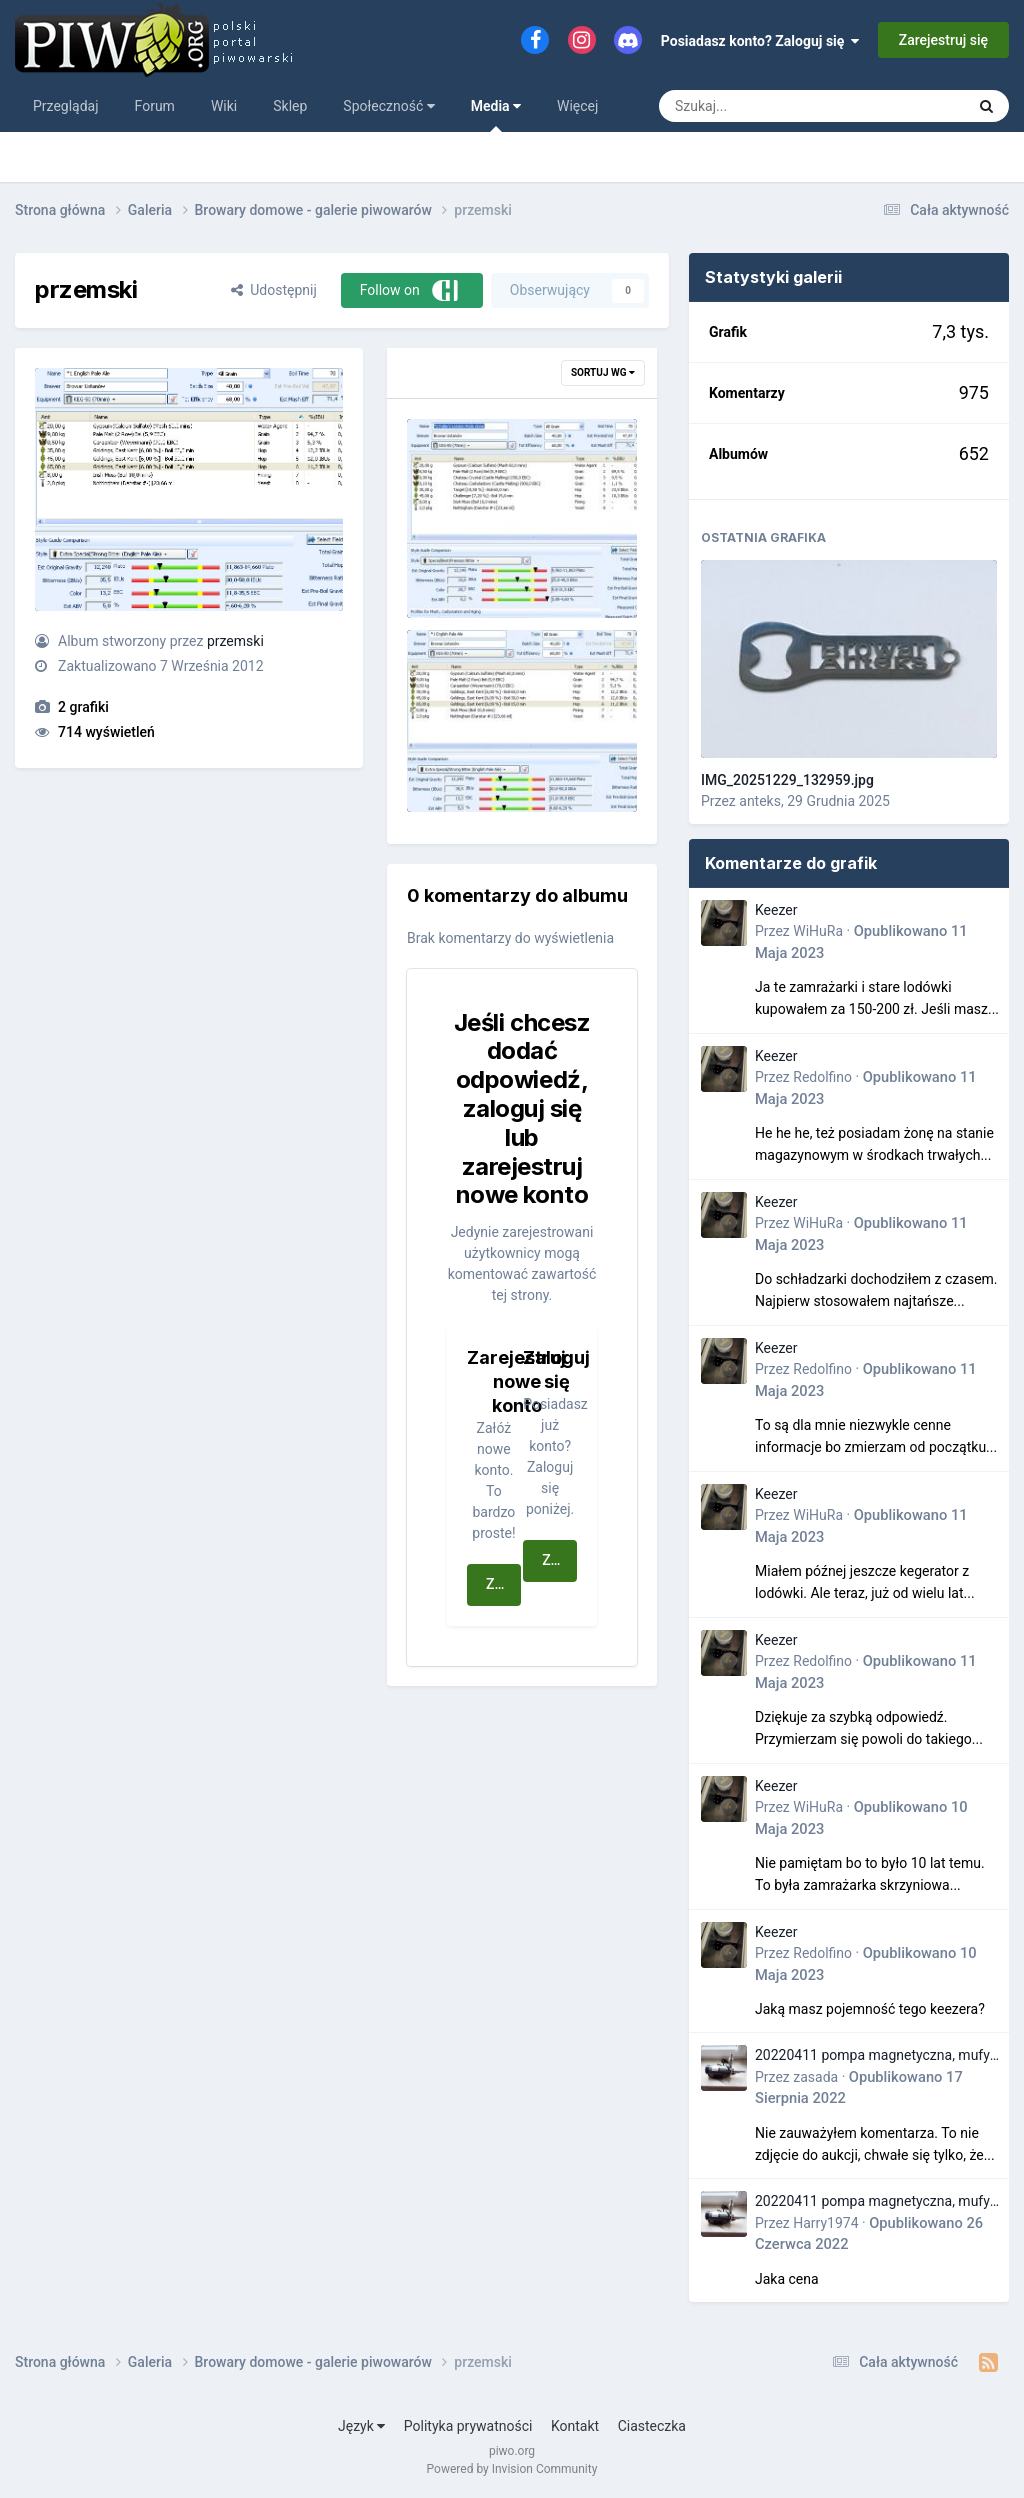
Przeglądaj (66, 106)
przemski (235, 641)
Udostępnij (273, 290)
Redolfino (822, 1077)
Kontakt (575, 2426)
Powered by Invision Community (512, 2469)
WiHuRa (818, 931)
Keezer (776, 910)
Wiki (224, 106)
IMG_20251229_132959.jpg (787, 780)
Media (496, 115)
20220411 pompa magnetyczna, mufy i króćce (876, 2056)
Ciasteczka (652, 2426)
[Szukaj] (766, 106)
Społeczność (388, 106)
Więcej (577, 106)
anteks (760, 801)
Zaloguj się (559, 1560)
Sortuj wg (603, 372)
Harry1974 (825, 2223)
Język (361, 2426)
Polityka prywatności (468, 2426)
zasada (815, 2077)
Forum (155, 106)
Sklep (290, 106)
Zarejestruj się (943, 40)
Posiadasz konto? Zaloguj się (760, 41)
